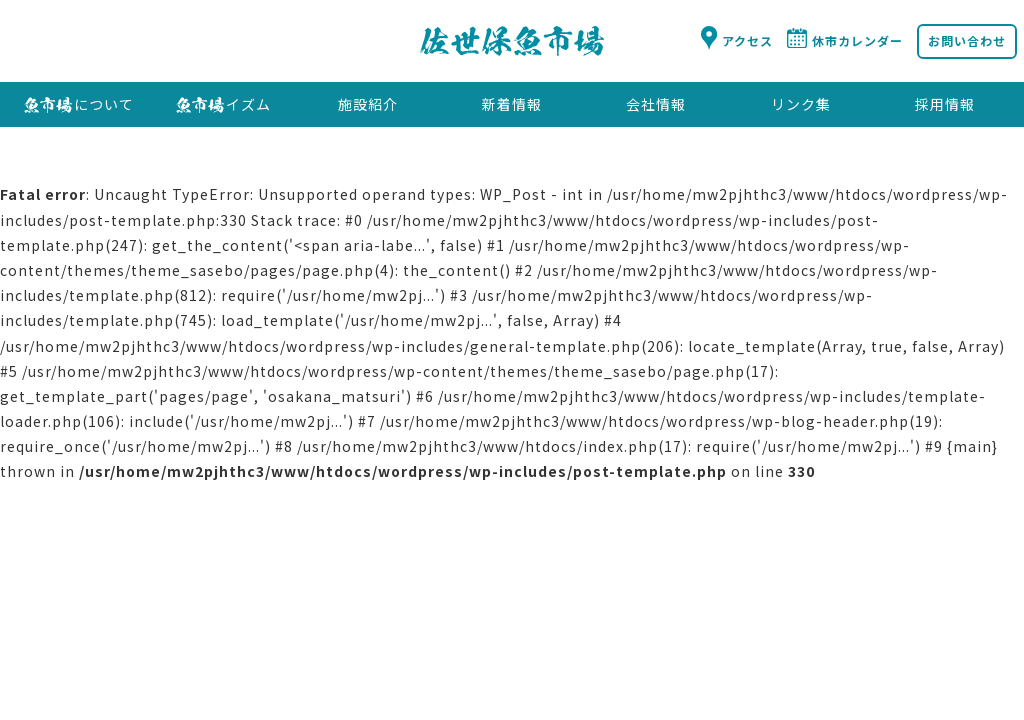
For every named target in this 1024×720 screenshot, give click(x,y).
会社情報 (656, 104)
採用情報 (945, 104)
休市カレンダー (857, 40)
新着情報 (512, 104)
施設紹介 (368, 104)
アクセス (747, 40)
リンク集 (801, 104)
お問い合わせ (967, 40)
